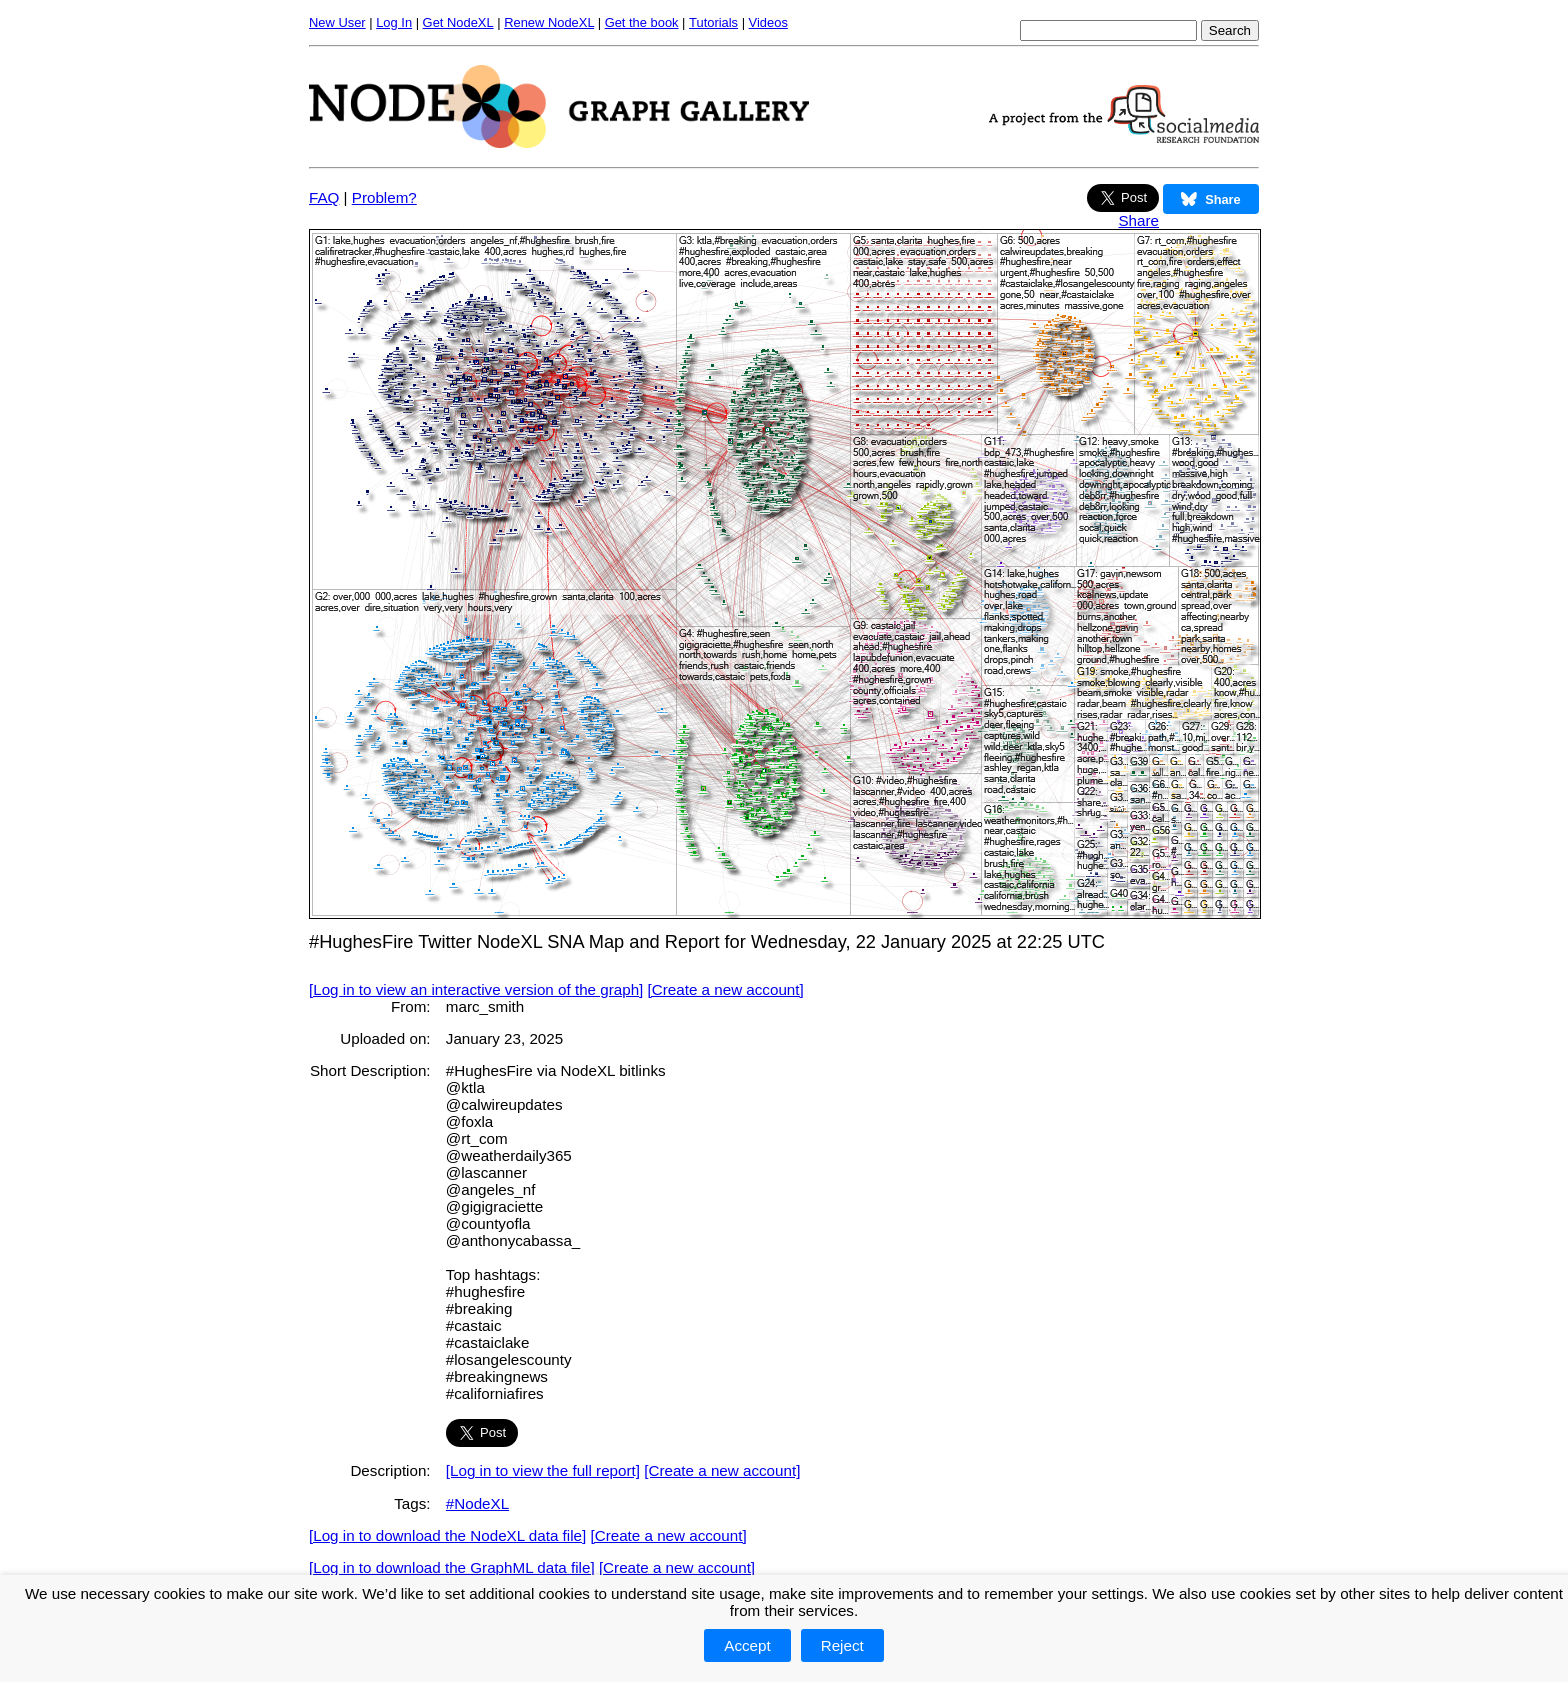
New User (337, 22)
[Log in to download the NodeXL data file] (447, 1535)
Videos (768, 22)
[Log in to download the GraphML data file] (452, 1567)
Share (1138, 220)
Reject (842, 1645)
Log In (394, 22)
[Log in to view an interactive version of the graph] (476, 989)
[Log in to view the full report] (543, 1470)
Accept (747, 1645)
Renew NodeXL (549, 22)
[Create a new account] (726, 989)
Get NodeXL (458, 22)
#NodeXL (477, 1503)
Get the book (642, 22)
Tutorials (713, 22)
